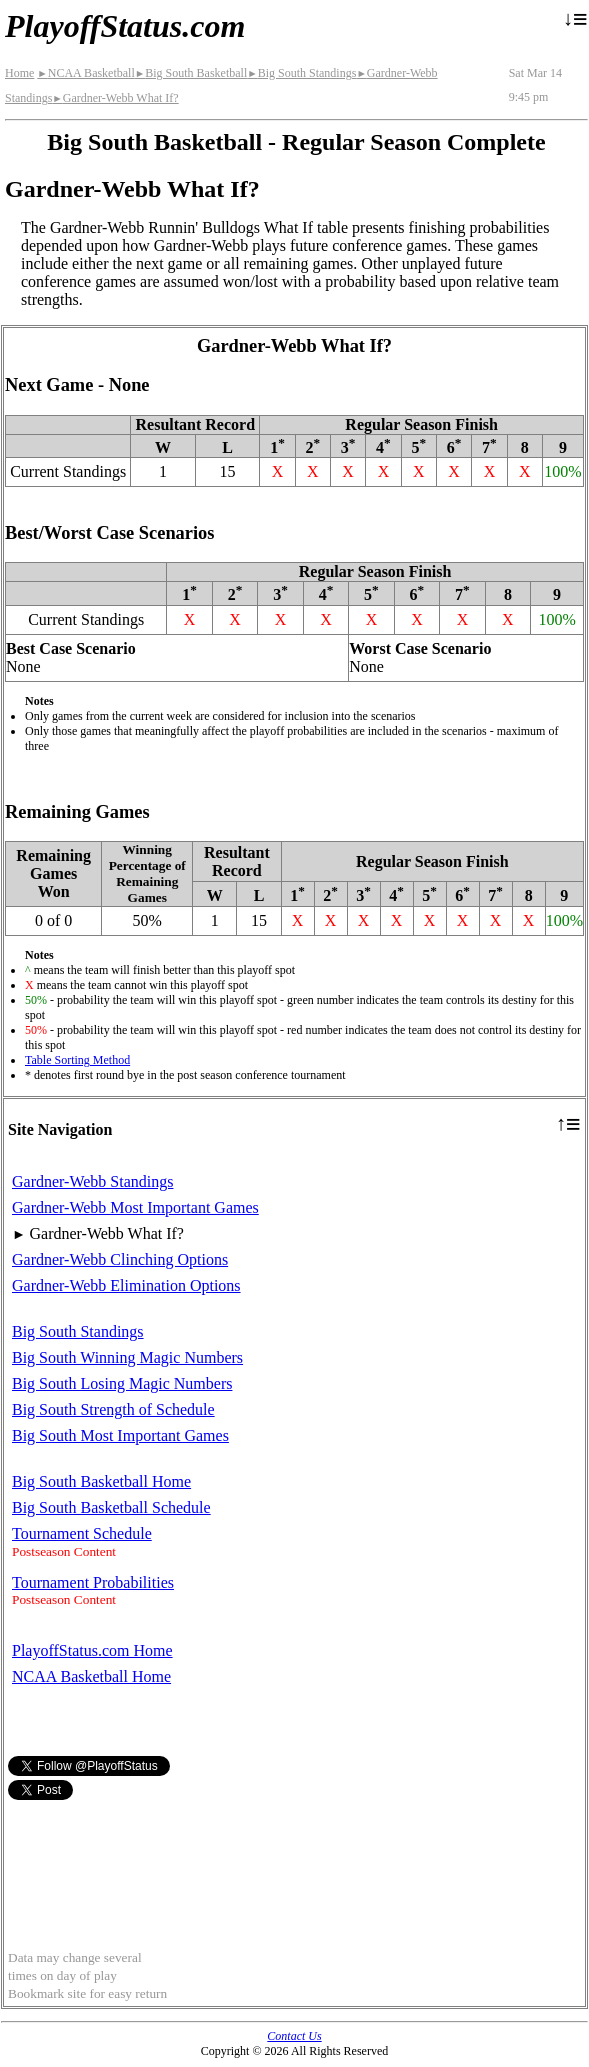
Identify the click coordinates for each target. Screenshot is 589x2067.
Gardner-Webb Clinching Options (120, 1259)
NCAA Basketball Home (91, 1676)
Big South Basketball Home (101, 1481)
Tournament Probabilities (93, 1582)
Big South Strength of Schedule (113, 1409)
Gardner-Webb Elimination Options (126, 1285)
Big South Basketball (191, 73)
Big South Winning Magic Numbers (127, 1357)
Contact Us (294, 2036)
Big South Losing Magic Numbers (122, 1383)
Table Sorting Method (77, 1060)
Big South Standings (301, 73)
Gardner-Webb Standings (92, 1181)
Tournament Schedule (82, 1533)
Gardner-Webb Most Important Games (135, 1207)
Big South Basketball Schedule (111, 1507)
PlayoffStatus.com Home (92, 1650)
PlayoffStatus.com (125, 26)
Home (19, 73)
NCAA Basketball (85, 73)
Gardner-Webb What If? (115, 98)
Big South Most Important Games (120, 1435)
